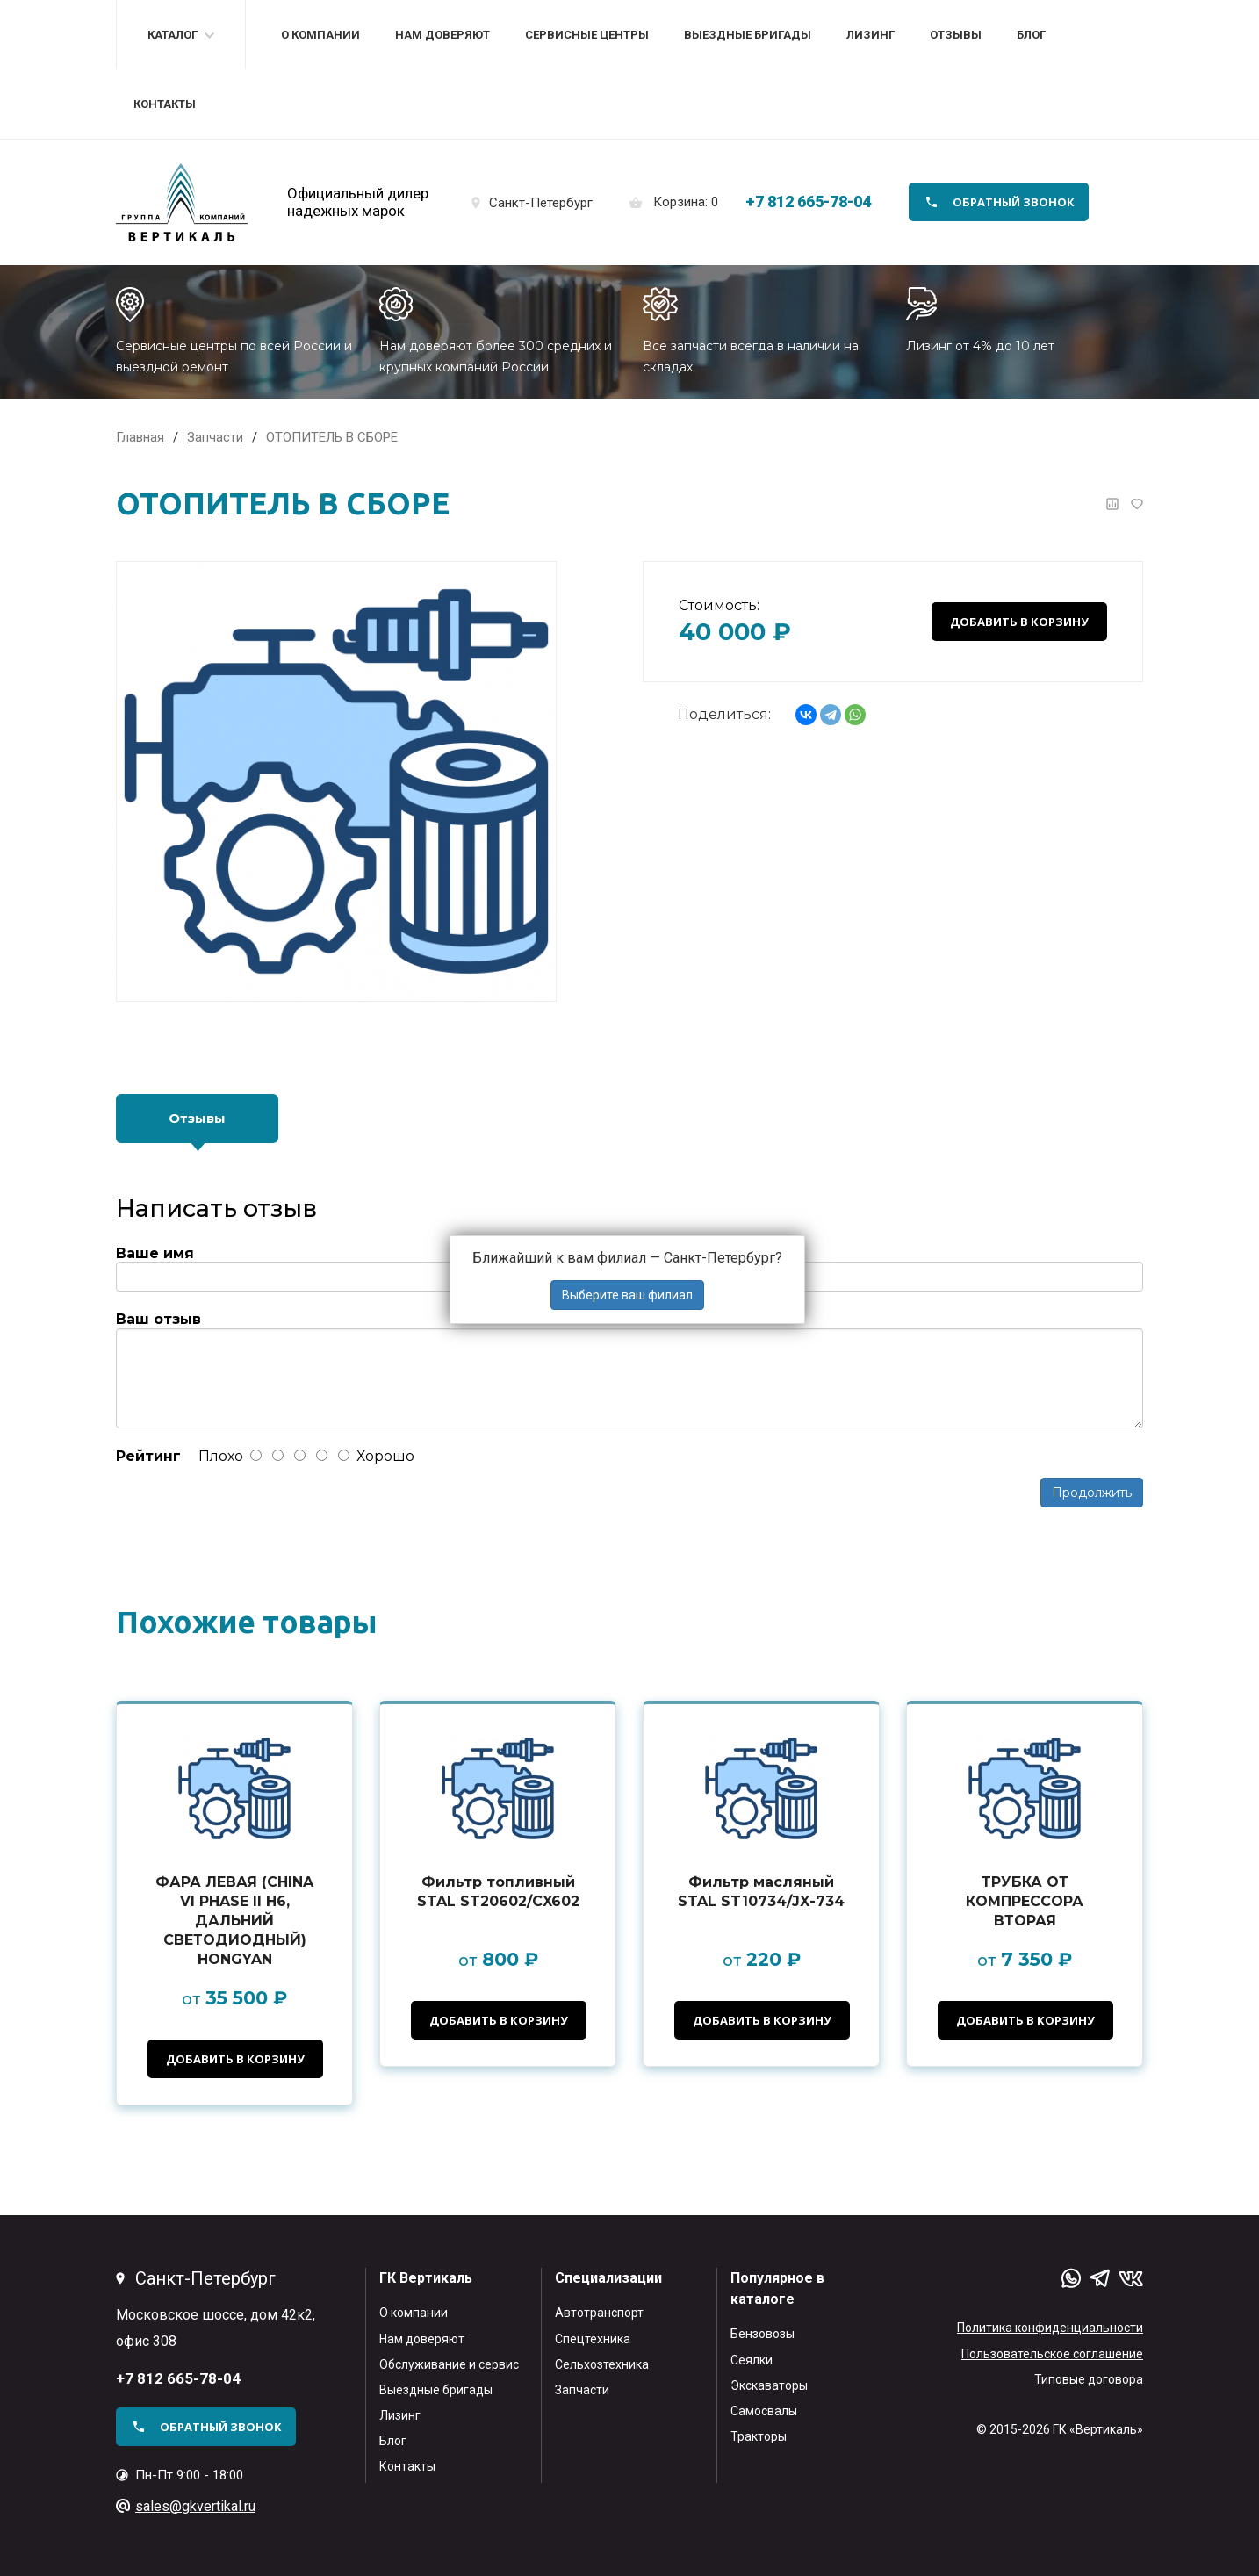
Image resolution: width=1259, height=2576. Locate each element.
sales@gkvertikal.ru (195, 2506)
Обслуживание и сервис (449, 2364)
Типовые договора (1088, 2379)
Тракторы (758, 2436)
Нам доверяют (442, 34)
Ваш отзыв (158, 1319)
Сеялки (751, 2360)
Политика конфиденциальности (1050, 2328)
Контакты (164, 104)
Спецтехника (592, 2339)
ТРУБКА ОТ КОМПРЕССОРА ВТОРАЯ (1024, 1901)
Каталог (172, 34)
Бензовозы (762, 2334)
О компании (320, 34)
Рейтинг (148, 1456)
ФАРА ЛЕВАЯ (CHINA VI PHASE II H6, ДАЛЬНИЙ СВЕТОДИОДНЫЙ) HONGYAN (234, 1921)
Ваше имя (155, 1253)
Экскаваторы (769, 2385)
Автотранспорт (599, 2313)
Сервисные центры (587, 34)
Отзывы (956, 34)
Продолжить (1092, 1492)
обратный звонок (1014, 202)
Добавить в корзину (1019, 622)
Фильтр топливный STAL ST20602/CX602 (498, 1892)
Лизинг (870, 34)
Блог (1031, 34)
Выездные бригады (747, 34)
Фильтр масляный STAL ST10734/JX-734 (761, 1892)
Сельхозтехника (602, 2364)
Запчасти (582, 2390)
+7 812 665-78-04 (808, 201)
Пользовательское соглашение (1052, 2354)
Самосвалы (763, 2411)
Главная (140, 437)
